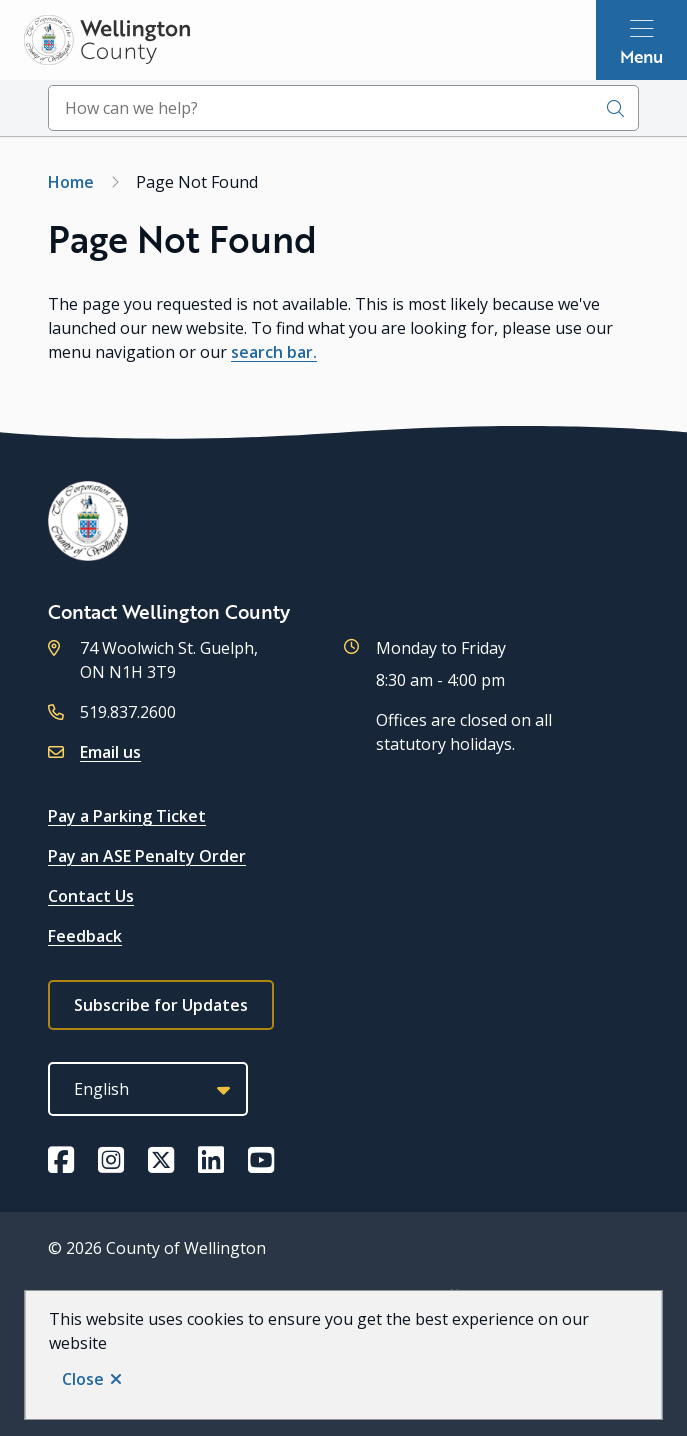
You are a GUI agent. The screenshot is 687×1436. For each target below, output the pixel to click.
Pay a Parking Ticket (127, 816)
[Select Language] (148, 1089)
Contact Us (91, 896)
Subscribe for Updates (161, 1005)
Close (83, 1379)
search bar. (274, 352)
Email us (110, 752)
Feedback (85, 936)
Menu (641, 56)
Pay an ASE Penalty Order (147, 856)
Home (71, 182)
